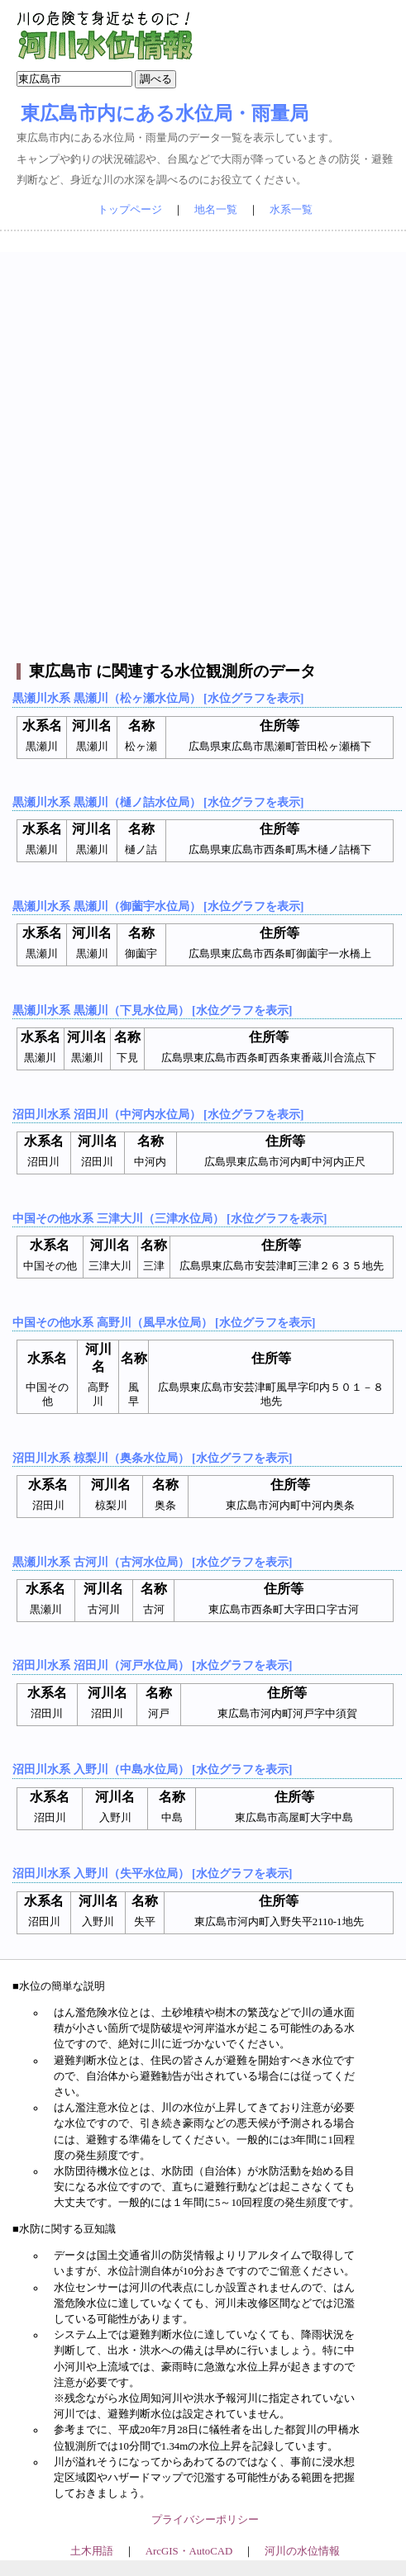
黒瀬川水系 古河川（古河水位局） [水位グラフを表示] (152, 1561)
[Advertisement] (201, 452)
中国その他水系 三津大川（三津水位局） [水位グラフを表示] (169, 1218)
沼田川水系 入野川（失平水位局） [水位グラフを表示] (152, 1873)
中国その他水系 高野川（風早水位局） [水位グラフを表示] (163, 1322)
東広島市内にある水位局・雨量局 (164, 113)
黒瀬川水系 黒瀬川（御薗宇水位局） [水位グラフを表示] (157, 906)
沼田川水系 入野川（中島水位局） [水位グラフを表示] (152, 1769)
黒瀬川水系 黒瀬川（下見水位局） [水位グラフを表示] (152, 1010)
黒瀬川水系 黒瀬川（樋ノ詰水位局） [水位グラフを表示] (157, 802)
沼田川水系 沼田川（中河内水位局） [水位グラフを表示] (157, 1114)
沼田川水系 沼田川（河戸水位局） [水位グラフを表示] (152, 1665)
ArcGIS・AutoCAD (189, 2551)
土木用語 (91, 2551)
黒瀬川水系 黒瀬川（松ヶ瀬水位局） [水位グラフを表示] (157, 697)
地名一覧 (215, 210)
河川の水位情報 (302, 2551)
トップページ (130, 210)
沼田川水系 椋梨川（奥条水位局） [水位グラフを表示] (152, 1457)
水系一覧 (291, 210)
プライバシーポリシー (205, 2520)
